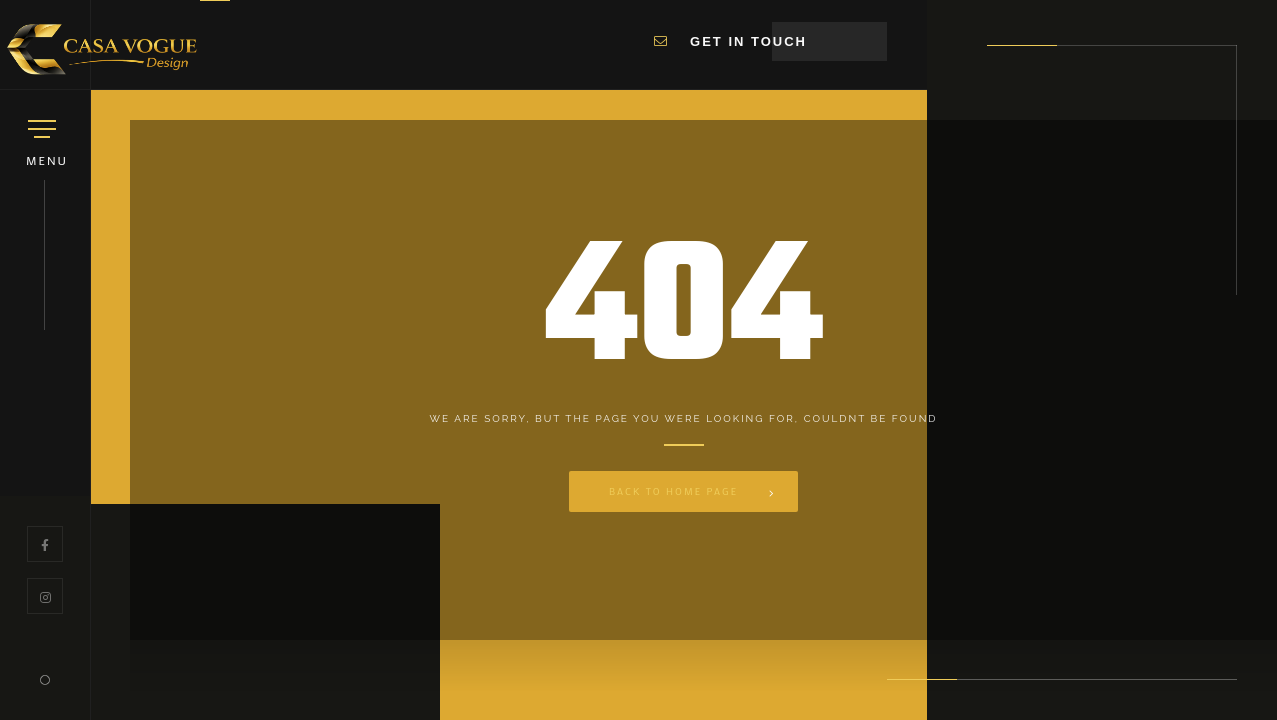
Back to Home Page (673, 491)
